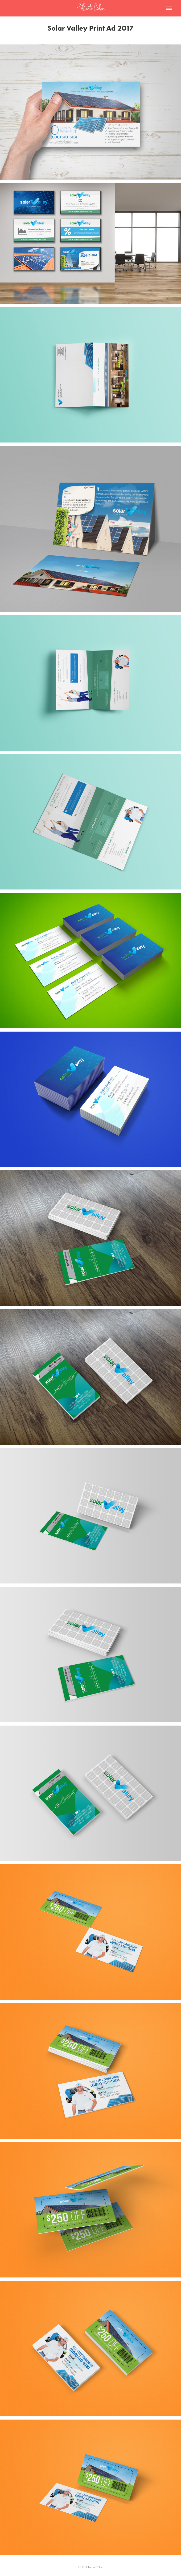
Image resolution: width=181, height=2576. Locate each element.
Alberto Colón (94, 2567)
